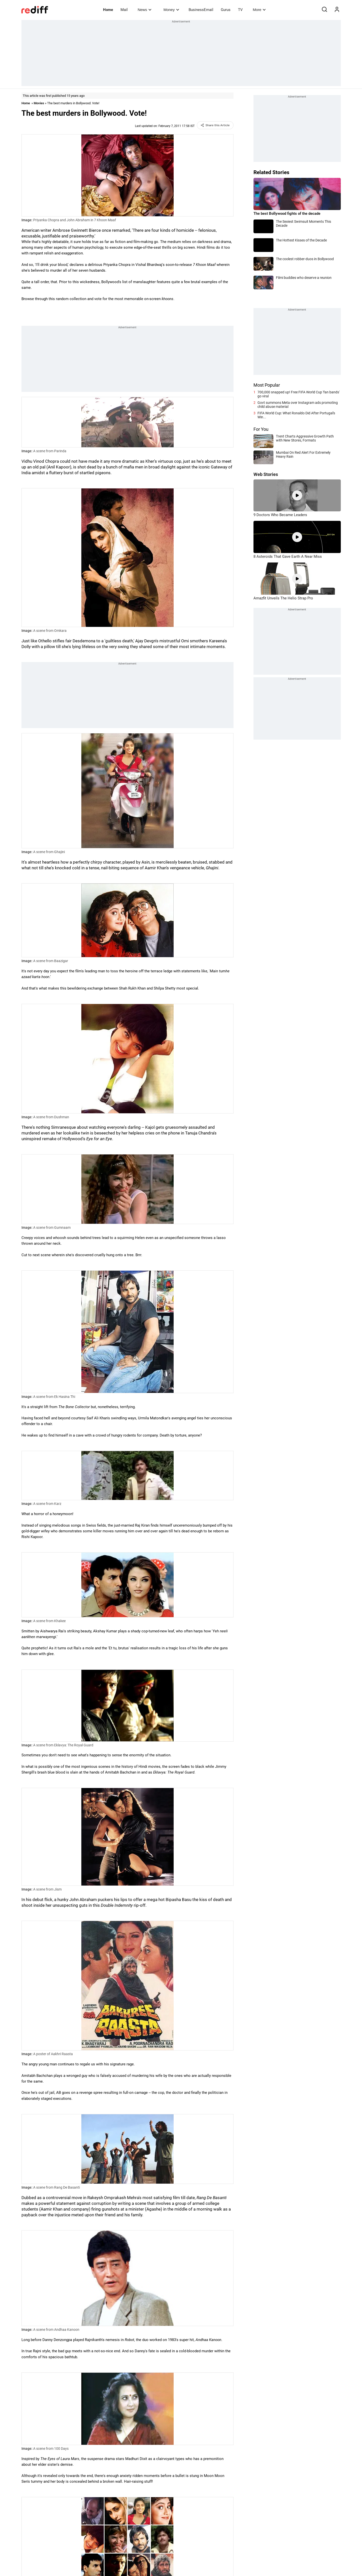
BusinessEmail (201, 9)
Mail (124, 9)
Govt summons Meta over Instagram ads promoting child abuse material (297, 405)
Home (108, 9)
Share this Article (215, 125)
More (259, 9)
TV (240, 9)
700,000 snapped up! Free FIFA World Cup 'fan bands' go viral (298, 394)
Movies (39, 103)
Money (171, 9)
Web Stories (265, 474)
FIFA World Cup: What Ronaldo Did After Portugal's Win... (296, 415)
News (144, 9)
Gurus (226, 9)
